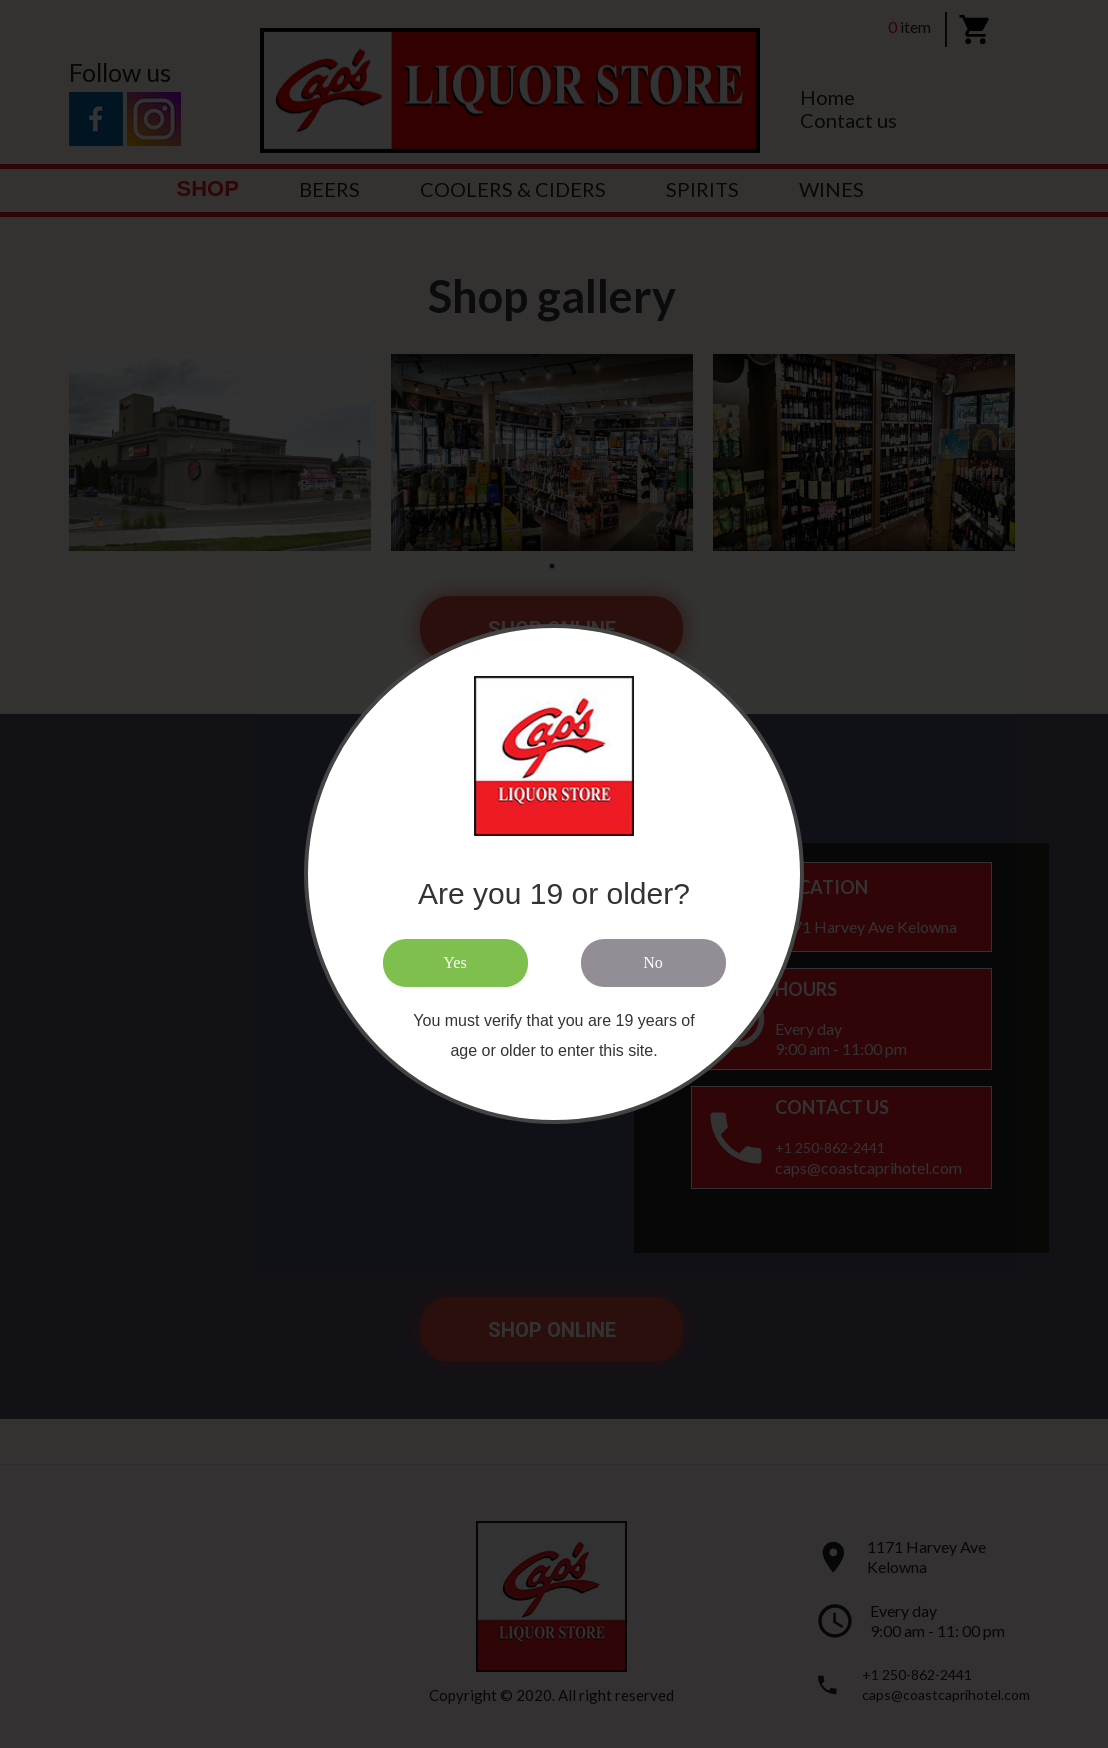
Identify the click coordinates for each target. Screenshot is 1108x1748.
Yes (454, 962)
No (653, 962)
